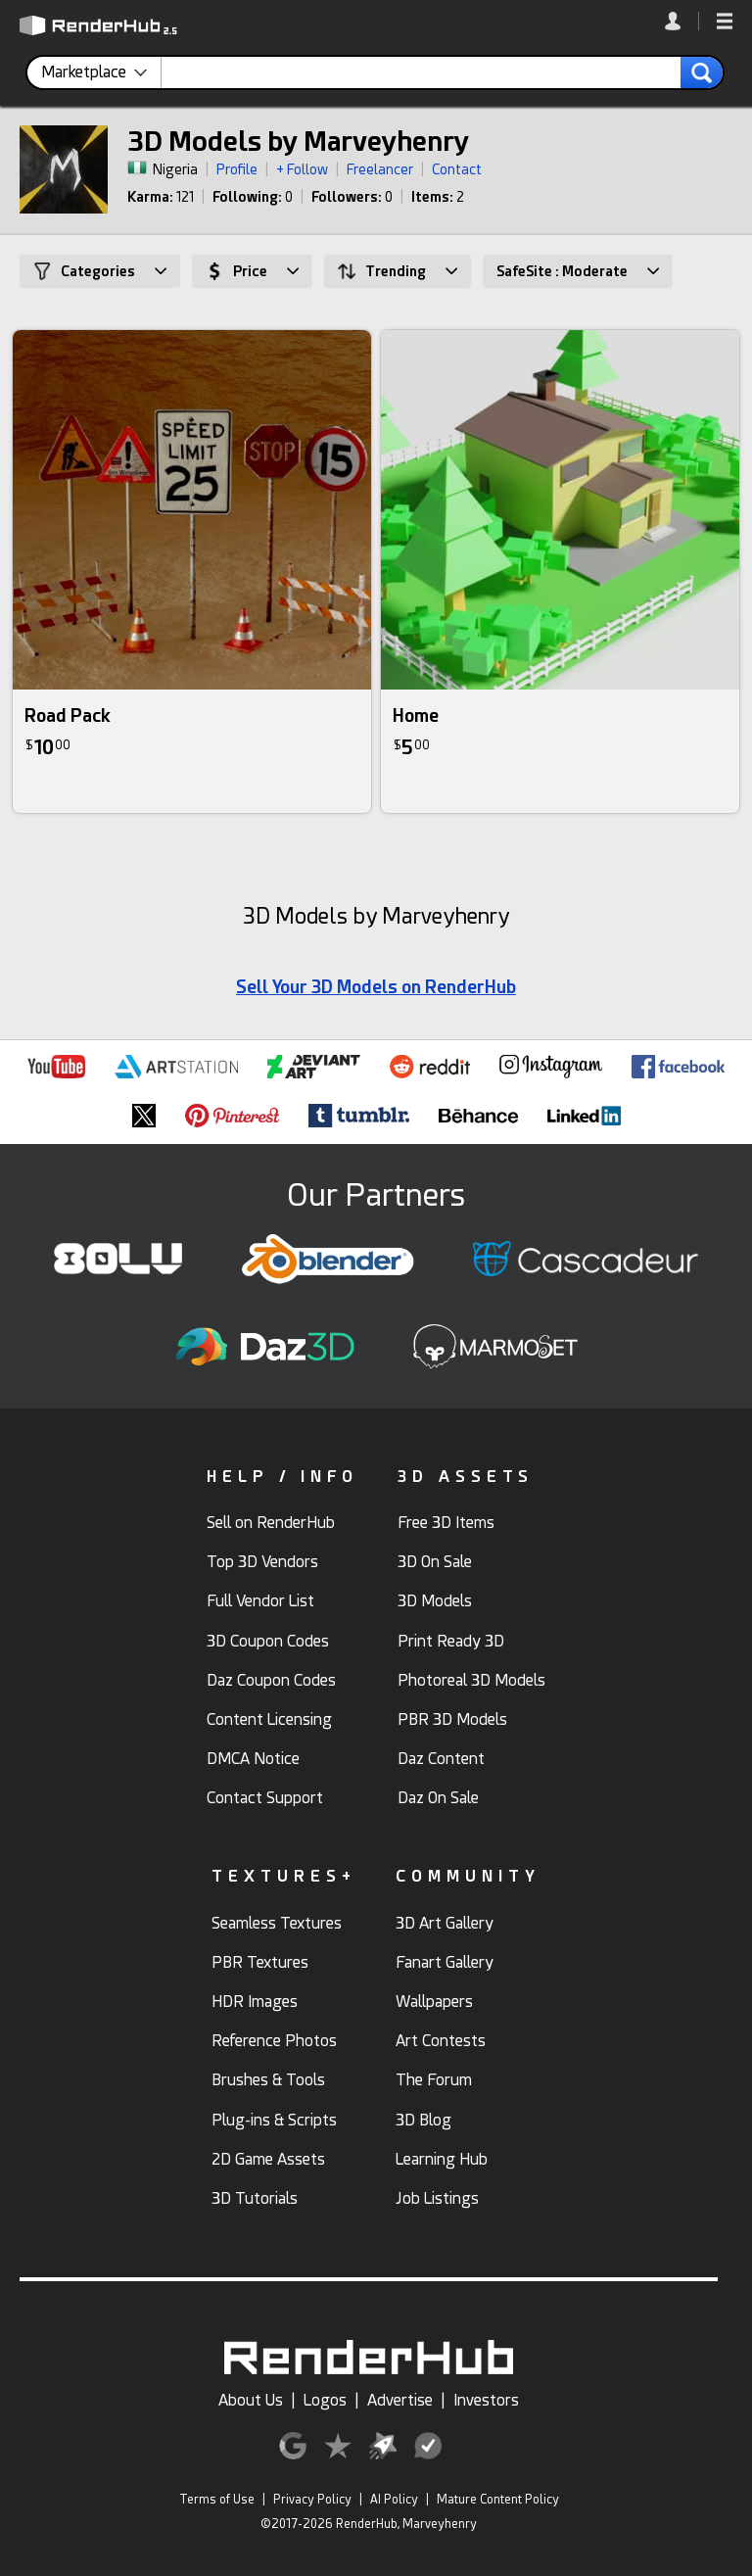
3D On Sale (435, 1561)
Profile (237, 169)
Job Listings (437, 2198)
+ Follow (302, 169)
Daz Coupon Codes (271, 1680)
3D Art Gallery (445, 1923)
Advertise (400, 2400)
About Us (250, 2400)
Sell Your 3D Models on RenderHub (376, 987)
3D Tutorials (255, 2198)
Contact (457, 169)
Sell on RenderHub (271, 1522)
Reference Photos (274, 2040)
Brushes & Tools (268, 2080)
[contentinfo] (101, 72)
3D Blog (423, 2120)
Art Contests (441, 2040)
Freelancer (380, 169)
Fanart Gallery (445, 1962)
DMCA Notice (253, 1758)
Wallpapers (434, 2001)
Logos (325, 2400)
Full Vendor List (260, 1601)
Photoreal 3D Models (471, 1680)
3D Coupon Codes (268, 1641)
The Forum (434, 2080)
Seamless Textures (277, 1923)
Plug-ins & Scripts (274, 2120)
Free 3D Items (446, 1522)
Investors (486, 2400)
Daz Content (441, 1758)
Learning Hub (442, 2159)
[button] (724, 22)
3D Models (435, 1601)
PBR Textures (260, 1962)
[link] (682, 21)
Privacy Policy (312, 2499)
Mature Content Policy (498, 2499)
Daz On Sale (438, 1798)
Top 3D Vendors (262, 1561)
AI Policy (394, 2499)
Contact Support (265, 1798)
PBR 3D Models (452, 1719)
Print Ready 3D (451, 1641)
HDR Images (255, 2001)
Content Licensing (269, 1719)
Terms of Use (217, 2499)
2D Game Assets (268, 2159)
